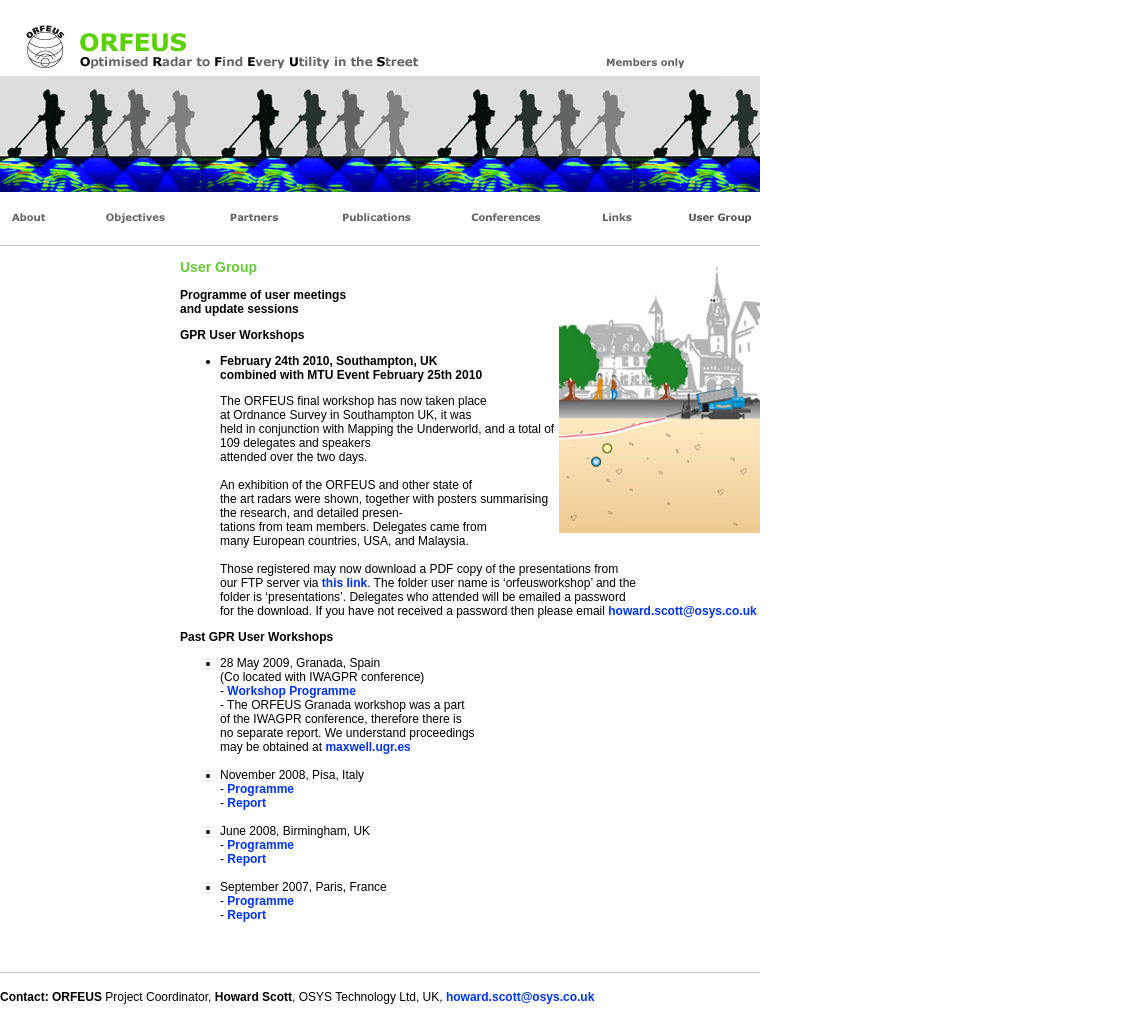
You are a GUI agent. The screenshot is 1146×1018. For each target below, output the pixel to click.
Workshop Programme (291, 691)
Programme (260, 789)
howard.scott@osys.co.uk (682, 611)
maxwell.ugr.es (367, 747)
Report (246, 803)
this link (342, 583)
